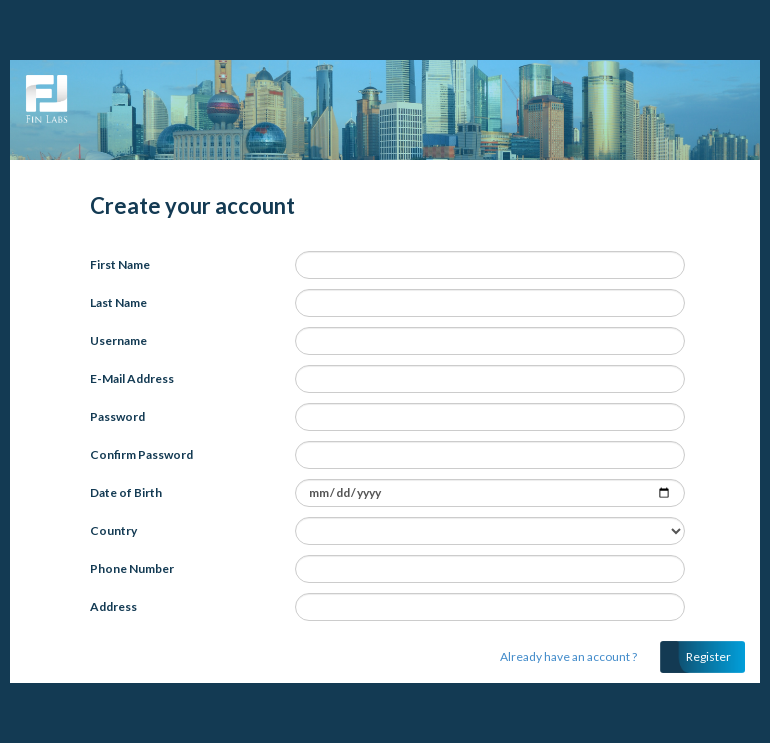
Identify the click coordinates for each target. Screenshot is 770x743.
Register (708, 656)
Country (113, 530)
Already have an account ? (568, 656)
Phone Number (132, 568)
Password (117, 416)
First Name (120, 264)
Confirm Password (141, 454)
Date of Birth (126, 492)
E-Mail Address (132, 378)
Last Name (118, 302)
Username (118, 340)
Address (113, 606)
